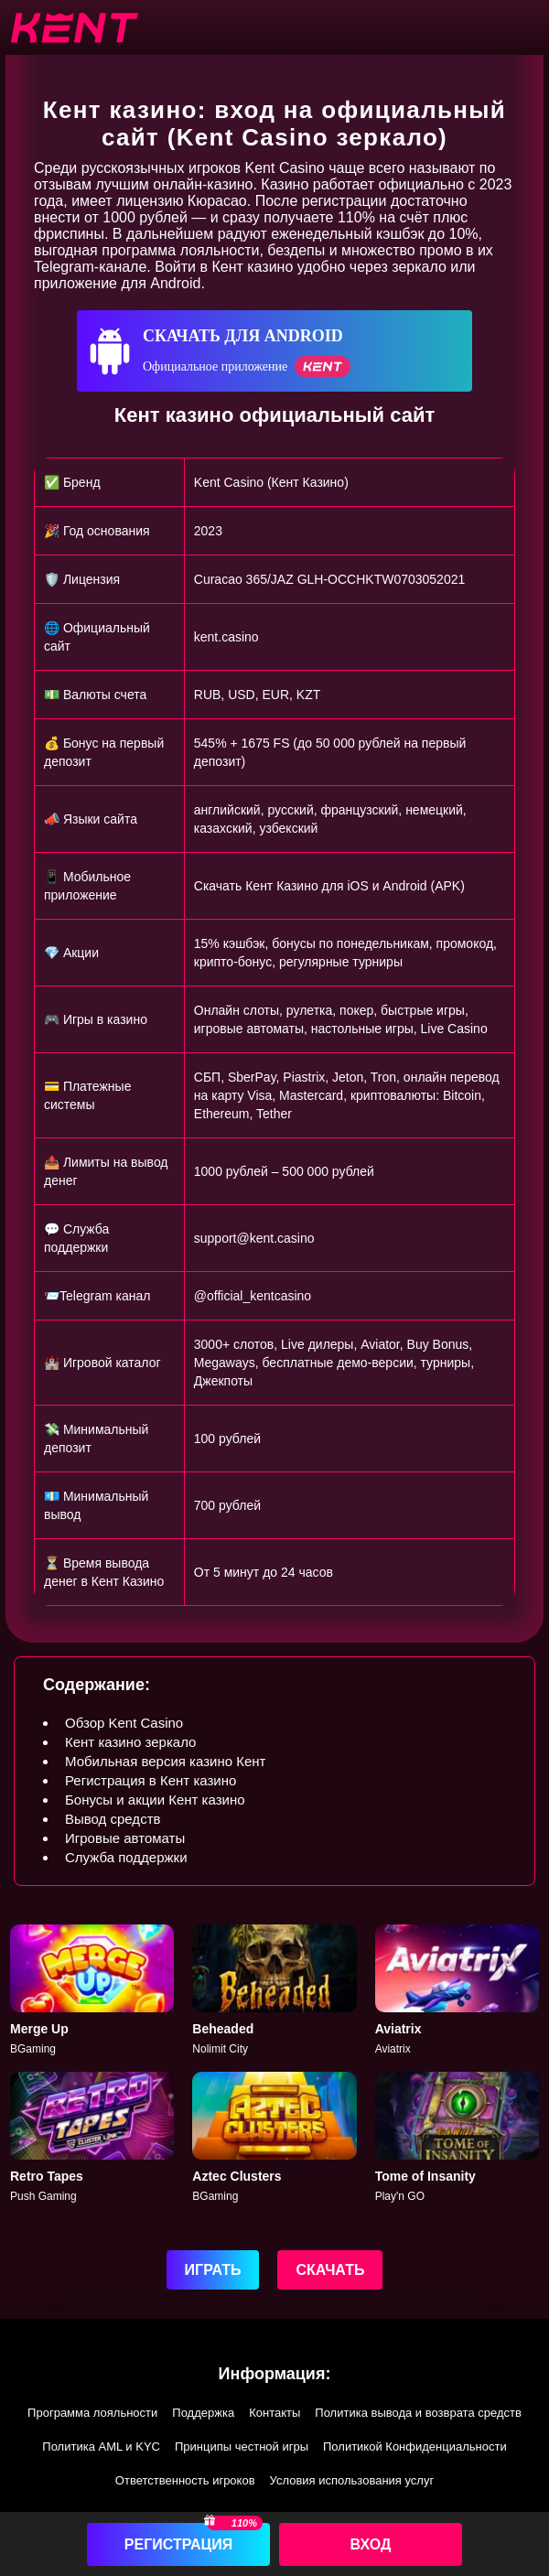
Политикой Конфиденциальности (415, 2446)
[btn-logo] (74, 27)
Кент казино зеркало (130, 1742)
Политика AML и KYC (101, 2446)
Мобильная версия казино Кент (165, 1761)
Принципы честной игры (241, 2446)
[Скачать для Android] (274, 351)
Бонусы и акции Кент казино (155, 1799)
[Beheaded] (274, 1990)
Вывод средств (112, 1819)
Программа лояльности (92, 2413)
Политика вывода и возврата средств (418, 2413)
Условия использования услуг (352, 2480)
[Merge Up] (92, 1990)
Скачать (330, 2270)
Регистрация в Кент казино (150, 1780)
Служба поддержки (126, 1857)
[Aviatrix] (457, 1990)
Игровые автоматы (125, 1838)
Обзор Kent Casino (124, 1722)
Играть (213, 2270)
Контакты (274, 2413)
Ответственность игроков (185, 2480)
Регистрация (178, 2544)
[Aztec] (274, 2138)
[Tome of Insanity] (457, 2138)
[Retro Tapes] (92, 2138)
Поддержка (203, 2413)
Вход (371, 2544)
